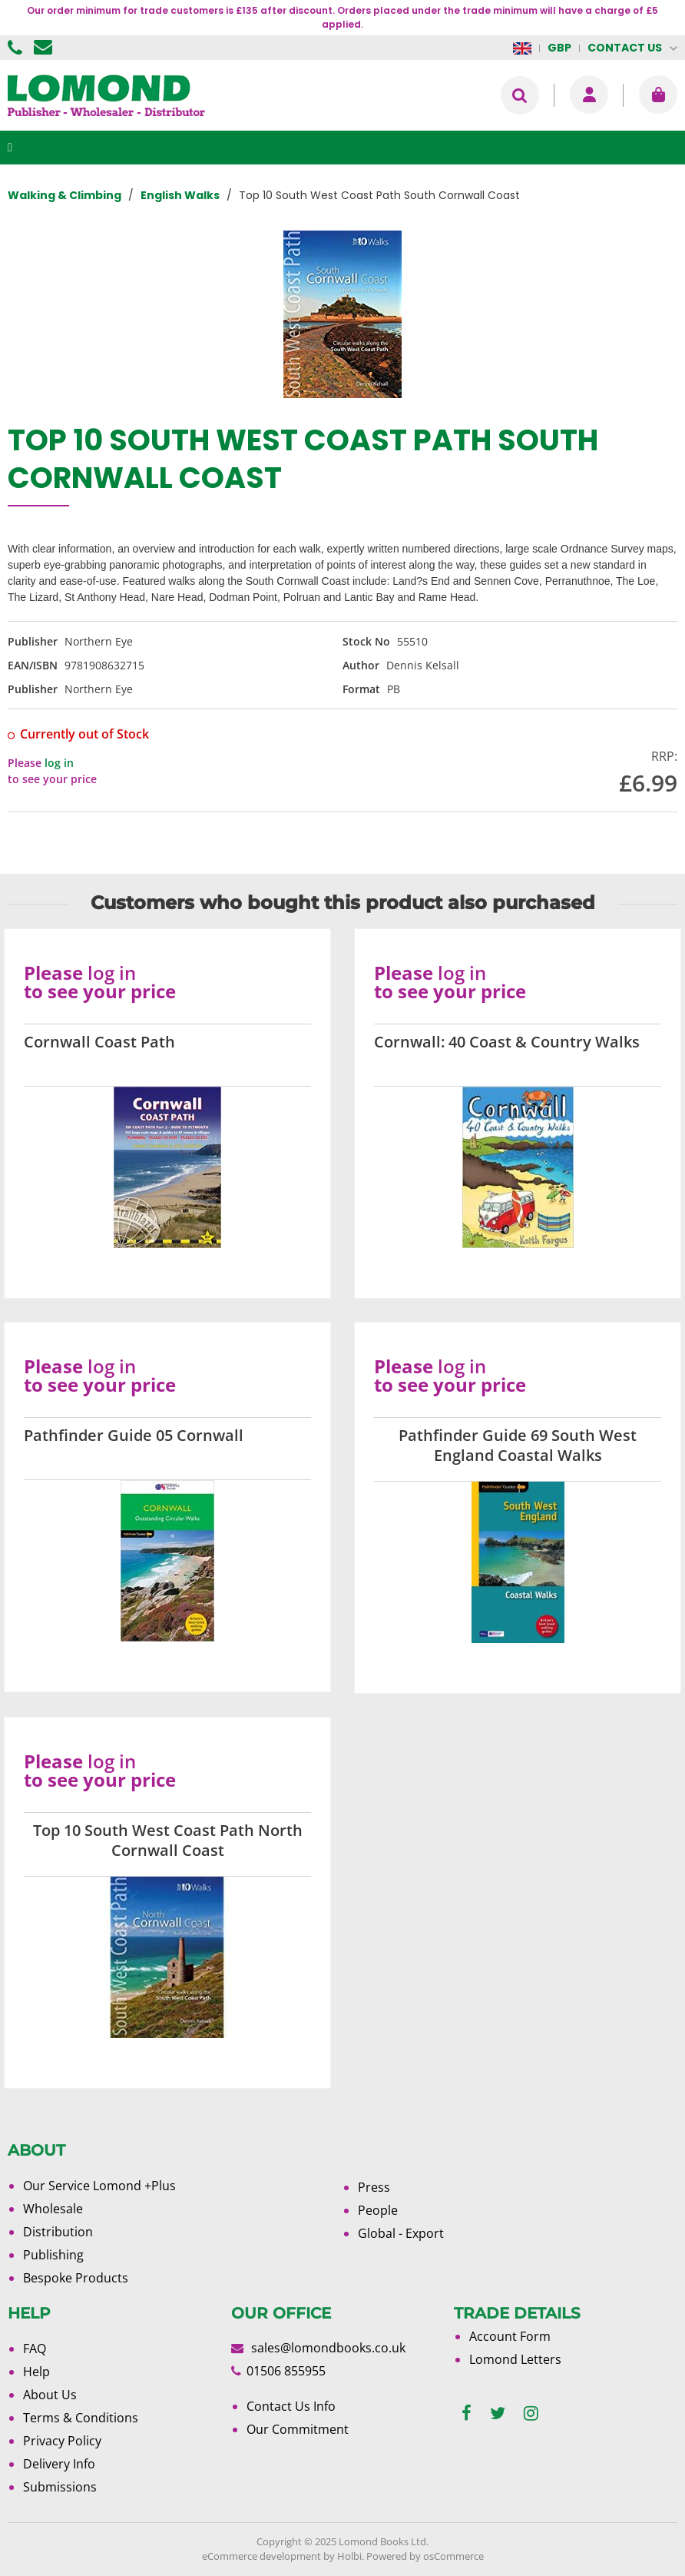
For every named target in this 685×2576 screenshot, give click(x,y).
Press (374, 2187)
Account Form (510, 2336)
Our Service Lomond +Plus (99, 2185)
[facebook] (467, 2413)
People (378, 2210)
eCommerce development (261, 2556)
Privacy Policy (62, 2440)
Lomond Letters (515, 2359)
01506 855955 (17, 47)
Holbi (349, 2556)
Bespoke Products (75, 2277)
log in (59, 762)
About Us (50, 2394)
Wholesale (53, 2208)
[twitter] (497, 2413)
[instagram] (531, 2413)
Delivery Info (59, 2463)
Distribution (58, 2231)
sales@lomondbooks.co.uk (328, 2347)
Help (36, 2371)
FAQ (34, 2348)
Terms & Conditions (80, 2417)
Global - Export (401, 2233)
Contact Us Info (291, 2406)
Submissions (60, 2486)
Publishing (53, 2254)
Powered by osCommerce (425, 2556)
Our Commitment (298, 2429)
